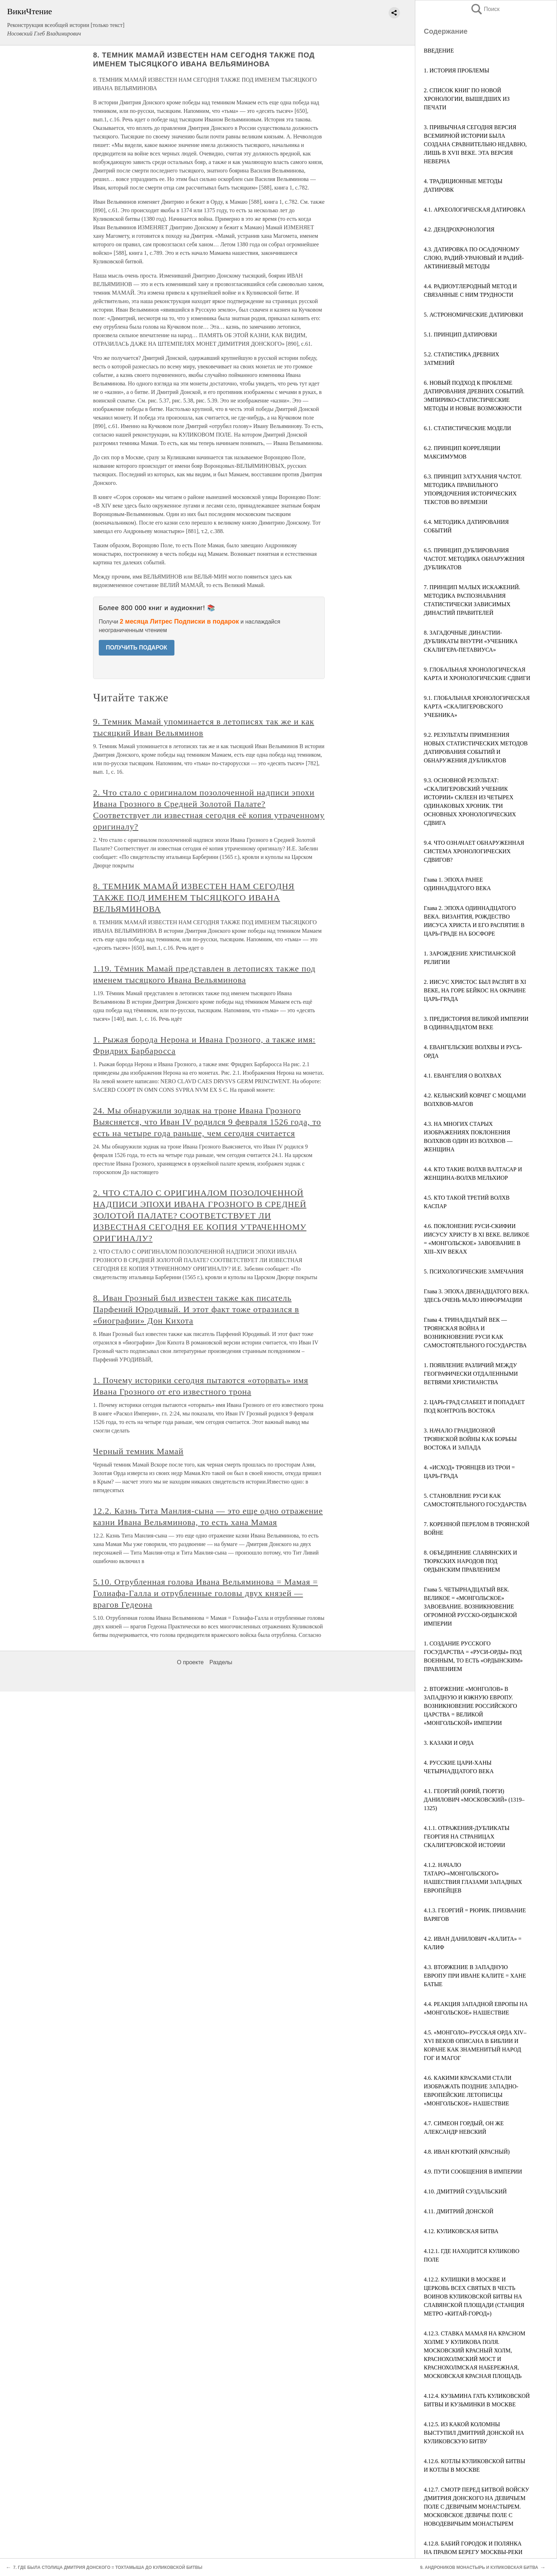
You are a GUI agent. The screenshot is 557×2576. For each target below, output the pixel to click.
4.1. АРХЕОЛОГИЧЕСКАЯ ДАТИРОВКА (474, 210)
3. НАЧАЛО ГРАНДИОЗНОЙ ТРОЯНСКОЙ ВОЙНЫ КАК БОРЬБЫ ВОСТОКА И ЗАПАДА (470, 1439)
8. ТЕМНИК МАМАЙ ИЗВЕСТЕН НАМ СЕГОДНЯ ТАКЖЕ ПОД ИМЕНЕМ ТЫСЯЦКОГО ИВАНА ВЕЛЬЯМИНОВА (193, 898)
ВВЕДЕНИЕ (439, 51)
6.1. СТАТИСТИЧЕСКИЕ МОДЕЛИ (467, 428)
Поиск (485, 9)
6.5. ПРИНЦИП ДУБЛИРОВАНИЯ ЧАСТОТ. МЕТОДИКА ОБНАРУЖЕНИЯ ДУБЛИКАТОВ (474, 558)
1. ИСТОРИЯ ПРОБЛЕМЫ (456, 70)
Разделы (220, 1662)
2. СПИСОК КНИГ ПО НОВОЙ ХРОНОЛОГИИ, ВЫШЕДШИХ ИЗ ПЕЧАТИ (467, 98)
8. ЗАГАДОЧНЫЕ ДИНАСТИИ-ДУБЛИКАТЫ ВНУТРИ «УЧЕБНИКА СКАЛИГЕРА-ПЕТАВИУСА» (471, 641)
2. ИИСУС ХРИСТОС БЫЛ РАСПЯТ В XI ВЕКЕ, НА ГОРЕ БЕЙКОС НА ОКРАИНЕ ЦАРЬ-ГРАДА (475, 990)
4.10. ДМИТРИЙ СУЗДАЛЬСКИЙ (465, 2191)
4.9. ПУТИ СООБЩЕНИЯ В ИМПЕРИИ (473, 2172)
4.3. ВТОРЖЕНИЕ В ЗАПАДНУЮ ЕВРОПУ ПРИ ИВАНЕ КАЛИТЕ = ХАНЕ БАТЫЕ (475, 1975)
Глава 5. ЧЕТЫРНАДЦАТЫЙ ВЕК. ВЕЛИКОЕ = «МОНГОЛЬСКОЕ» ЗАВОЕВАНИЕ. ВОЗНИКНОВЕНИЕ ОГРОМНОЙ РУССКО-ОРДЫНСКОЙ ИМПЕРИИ (470, 1606)
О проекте (190, 1662)
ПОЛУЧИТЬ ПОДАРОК (136, 648)
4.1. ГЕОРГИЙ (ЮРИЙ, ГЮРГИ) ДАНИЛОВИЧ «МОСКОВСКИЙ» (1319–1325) (474, 1799)
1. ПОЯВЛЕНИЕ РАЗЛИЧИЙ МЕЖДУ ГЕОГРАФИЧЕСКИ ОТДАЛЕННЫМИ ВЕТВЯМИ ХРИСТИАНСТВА (471, 1373)
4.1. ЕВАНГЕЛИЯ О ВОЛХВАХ (463, 1076)
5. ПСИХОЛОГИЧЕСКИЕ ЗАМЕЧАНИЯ (474, 1271)
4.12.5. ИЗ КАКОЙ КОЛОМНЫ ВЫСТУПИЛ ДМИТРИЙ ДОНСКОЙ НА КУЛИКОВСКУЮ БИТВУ (474, 2432)
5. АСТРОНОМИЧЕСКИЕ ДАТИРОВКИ (473, 315)
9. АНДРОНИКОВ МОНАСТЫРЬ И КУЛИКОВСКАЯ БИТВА (479, 2567)
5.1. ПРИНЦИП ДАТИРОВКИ (460, 334)
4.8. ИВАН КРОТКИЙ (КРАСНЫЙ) (467, 2152)
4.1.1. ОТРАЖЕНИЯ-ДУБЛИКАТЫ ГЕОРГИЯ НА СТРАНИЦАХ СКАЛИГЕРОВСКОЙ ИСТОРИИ (466, 1836)
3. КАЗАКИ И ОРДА (449, 1743)
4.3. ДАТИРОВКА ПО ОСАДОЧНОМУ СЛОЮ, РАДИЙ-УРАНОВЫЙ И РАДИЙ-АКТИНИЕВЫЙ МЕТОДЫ (474, 257)
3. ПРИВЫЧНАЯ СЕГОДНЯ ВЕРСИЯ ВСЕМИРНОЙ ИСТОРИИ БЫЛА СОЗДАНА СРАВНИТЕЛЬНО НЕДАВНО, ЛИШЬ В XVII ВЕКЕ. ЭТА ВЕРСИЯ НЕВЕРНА (475, 144)
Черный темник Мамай (138, 1451)
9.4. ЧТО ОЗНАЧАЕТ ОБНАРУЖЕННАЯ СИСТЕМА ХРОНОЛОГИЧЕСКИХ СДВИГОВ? (474, 851)
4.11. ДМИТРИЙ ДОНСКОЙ (458, 2211)
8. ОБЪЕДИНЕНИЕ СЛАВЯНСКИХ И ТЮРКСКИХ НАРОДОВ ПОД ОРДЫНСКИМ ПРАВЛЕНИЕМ (470, 1561)
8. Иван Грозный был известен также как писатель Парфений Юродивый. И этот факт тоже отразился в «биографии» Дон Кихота (196, 1309)
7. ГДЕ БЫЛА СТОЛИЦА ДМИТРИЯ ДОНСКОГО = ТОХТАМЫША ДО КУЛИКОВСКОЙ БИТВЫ (107, 2567)
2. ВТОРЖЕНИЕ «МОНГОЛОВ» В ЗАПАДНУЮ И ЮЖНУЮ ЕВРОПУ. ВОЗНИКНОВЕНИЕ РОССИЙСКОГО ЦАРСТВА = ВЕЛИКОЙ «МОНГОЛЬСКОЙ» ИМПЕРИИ (470, 1706)
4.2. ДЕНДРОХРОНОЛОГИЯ (459, 229)
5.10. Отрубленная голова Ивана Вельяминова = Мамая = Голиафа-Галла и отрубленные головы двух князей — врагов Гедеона (205, 1593)
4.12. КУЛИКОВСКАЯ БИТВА (461, 2231)
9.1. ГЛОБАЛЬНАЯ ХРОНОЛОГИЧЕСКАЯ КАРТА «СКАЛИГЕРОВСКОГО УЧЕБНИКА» (477, 706)
